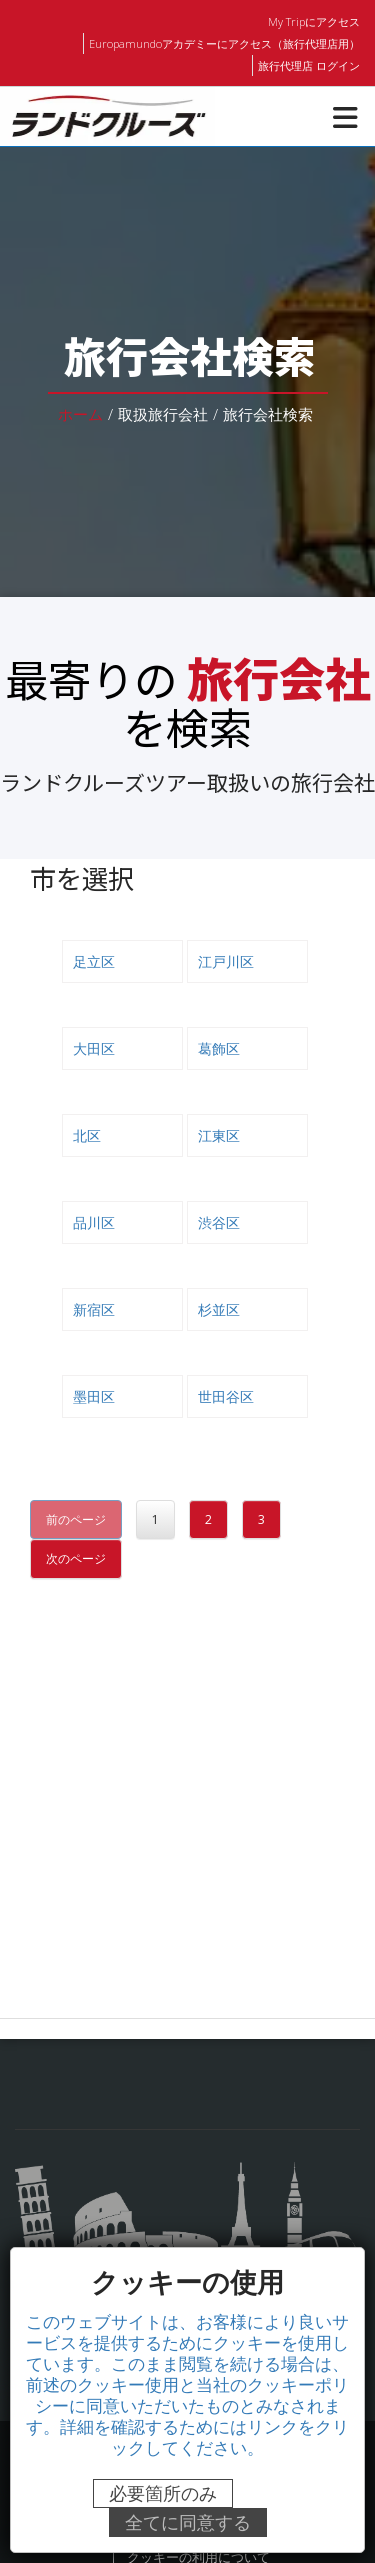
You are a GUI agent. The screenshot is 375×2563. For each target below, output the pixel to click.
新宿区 (94, 1309)
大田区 (94, 1048)
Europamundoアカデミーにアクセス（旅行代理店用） (226, 43)
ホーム (80, 413)
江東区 (219, 1135)
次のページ (76, 1558)
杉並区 (219, 1309)
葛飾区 (219, 1048)
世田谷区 (226, 1396)
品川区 (94, 1222)
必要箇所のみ (163, 2493)
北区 (87, 1135)
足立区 (94, 961)
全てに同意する (188, 2522)
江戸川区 (226, 961)
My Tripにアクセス (314, 21)
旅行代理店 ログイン (309, 65)
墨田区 (94, 1396)
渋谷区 (219, 1222)
